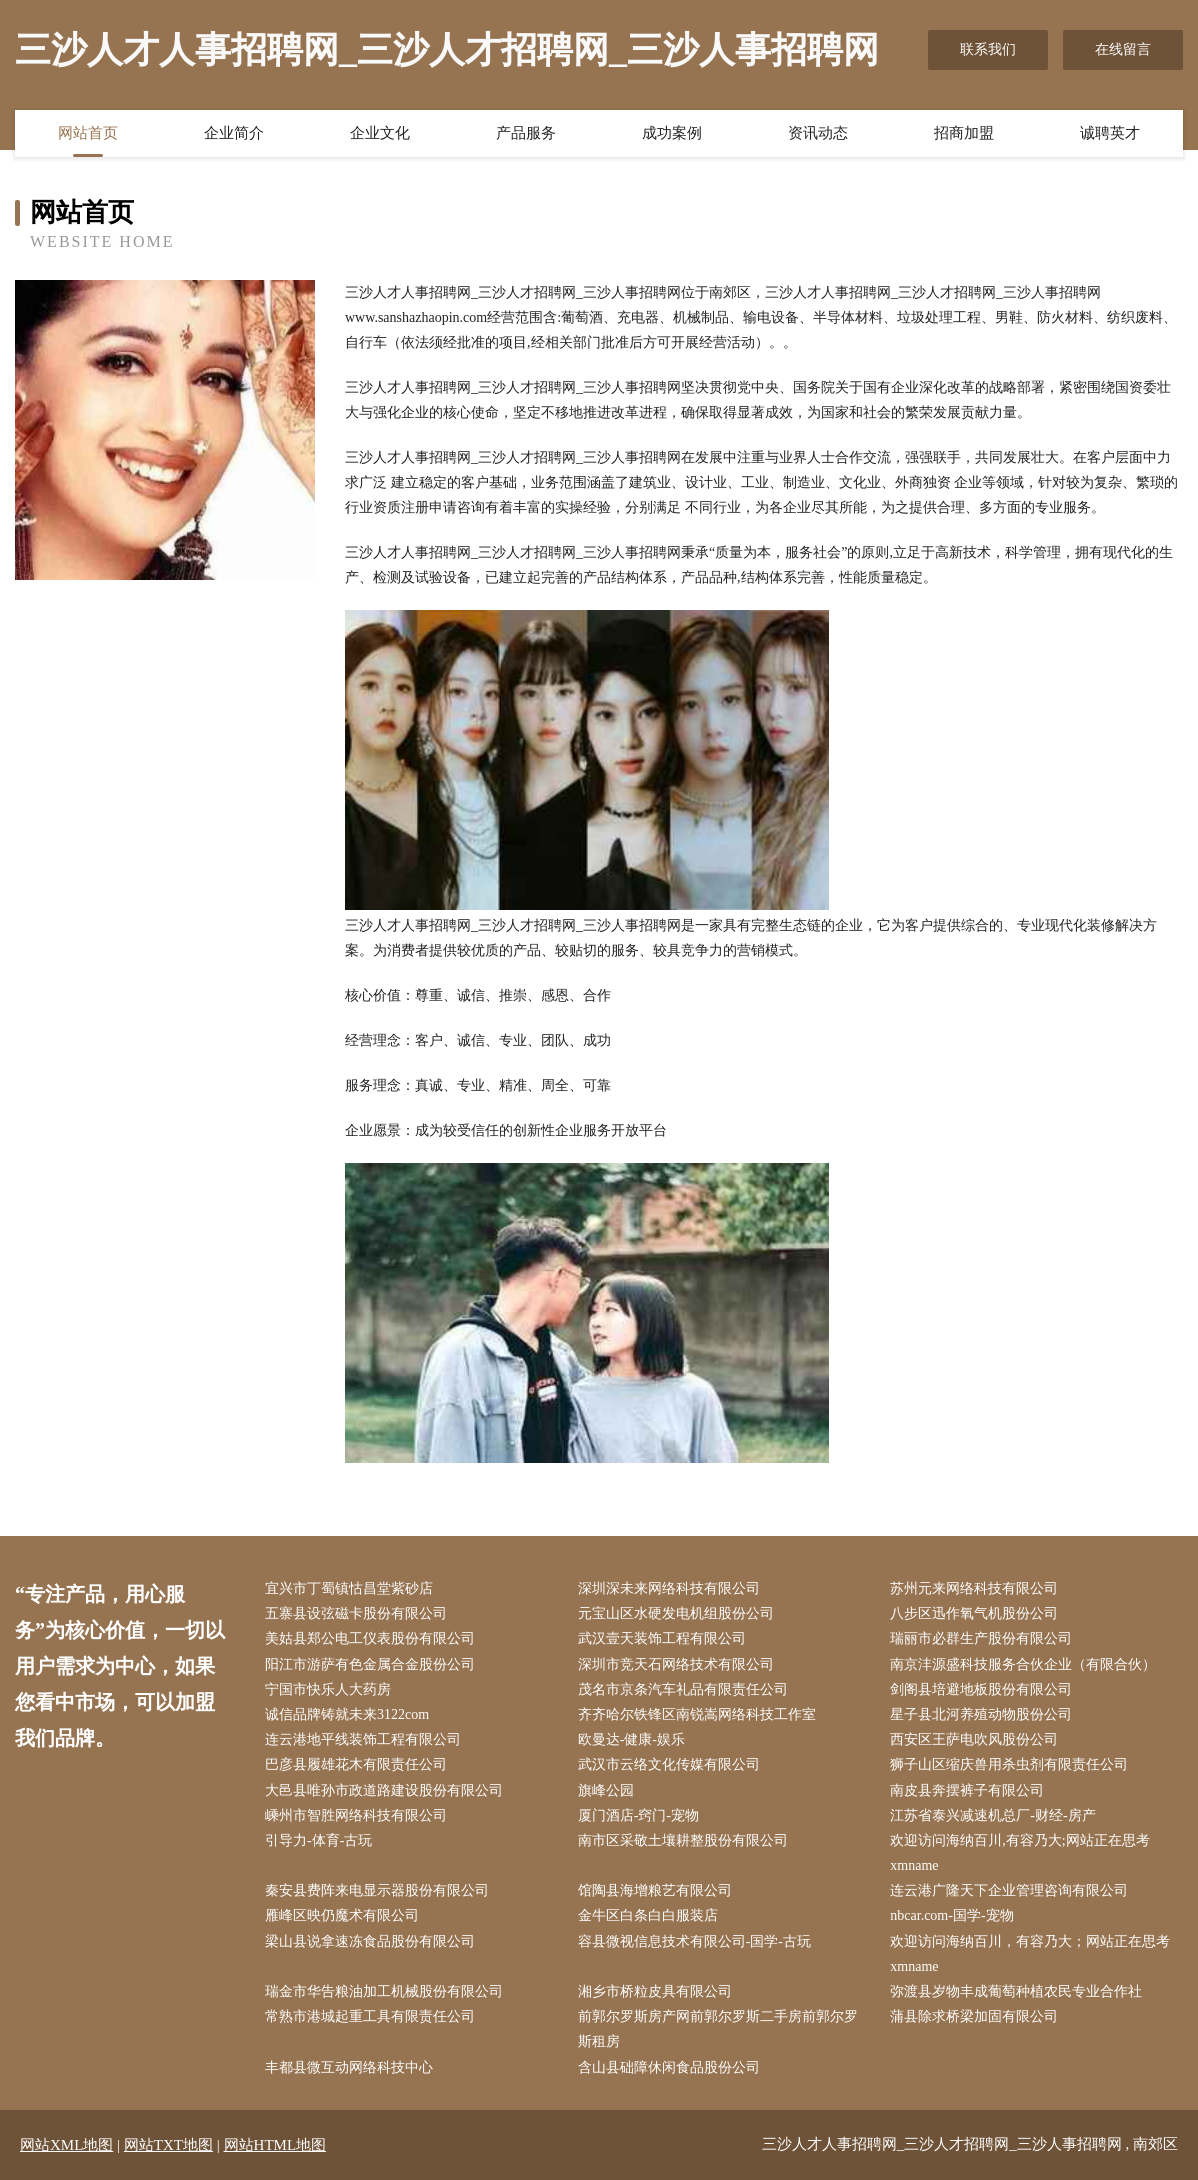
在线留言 (1123, 49)
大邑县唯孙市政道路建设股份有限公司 (384, 1790)
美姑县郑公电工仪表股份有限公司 (370, 1638)
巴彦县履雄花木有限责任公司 (356, 1764)
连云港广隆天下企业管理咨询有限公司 (1009, 1890)
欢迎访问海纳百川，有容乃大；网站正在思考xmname (1030, 1954)
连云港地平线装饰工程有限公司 (363, 1739)
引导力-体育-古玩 (318, 1840)
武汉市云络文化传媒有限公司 (669, 1764)
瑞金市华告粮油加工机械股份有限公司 (384, 1991)
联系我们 (988, 49)
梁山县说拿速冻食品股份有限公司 (370, 1941)
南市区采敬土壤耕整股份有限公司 (683, 1840)
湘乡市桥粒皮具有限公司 (655, 1991)
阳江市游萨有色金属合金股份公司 (370, 1664)
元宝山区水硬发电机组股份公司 (676, 1613)
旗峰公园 (606, 1790)
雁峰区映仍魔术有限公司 (342, 1915)
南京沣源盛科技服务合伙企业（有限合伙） (1023, 1664)
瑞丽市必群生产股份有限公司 (981, 1638)
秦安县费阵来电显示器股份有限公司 (377, 1890)
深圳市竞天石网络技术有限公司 (676, 1664)
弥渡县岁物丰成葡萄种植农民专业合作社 (1016, 1991)
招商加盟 (964, 133)
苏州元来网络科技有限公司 (974, 1588)
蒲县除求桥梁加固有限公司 (974, 2016)
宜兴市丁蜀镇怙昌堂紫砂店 (349, 1588)
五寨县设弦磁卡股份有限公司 (356, 1613)
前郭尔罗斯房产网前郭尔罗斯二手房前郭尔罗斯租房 (718, 2029)
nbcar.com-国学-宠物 (951, 1915)
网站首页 (88, 133)
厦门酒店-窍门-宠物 (638, 1815)
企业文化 (380, 133)
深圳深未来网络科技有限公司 (669, 1588)
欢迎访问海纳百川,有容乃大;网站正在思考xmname (1019, 1853)
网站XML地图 (66, 2145)
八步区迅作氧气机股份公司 (974, 1613)
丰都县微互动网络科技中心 (349, 2067)
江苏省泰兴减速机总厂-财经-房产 (992, 1815)
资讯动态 (818, 133)
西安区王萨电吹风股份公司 (974, 1739)
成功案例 (672, 133)
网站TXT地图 (168, 2145)
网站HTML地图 (275, 2145)
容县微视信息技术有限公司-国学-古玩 (694, 1941)
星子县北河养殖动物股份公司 (981, 1714)
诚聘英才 (1110, 133)
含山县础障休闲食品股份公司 (669, 2067)
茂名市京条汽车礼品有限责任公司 (683, 1689)
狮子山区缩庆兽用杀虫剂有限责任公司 (1009, 1764)
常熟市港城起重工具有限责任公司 (370, 2016)
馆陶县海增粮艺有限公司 (655, 1890)
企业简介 (234, 133)
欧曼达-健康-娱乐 (631, 1739)
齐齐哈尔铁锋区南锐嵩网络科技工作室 (697, 1714)
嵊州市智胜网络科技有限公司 (356, 1815)
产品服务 (526, 133)
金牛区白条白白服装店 (648, 1915)
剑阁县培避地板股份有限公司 (981, 1689)
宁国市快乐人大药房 (328, 1689)
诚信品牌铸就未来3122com (347, 1714)
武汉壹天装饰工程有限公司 (662, 1638)
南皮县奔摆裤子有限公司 (967, 1790)
